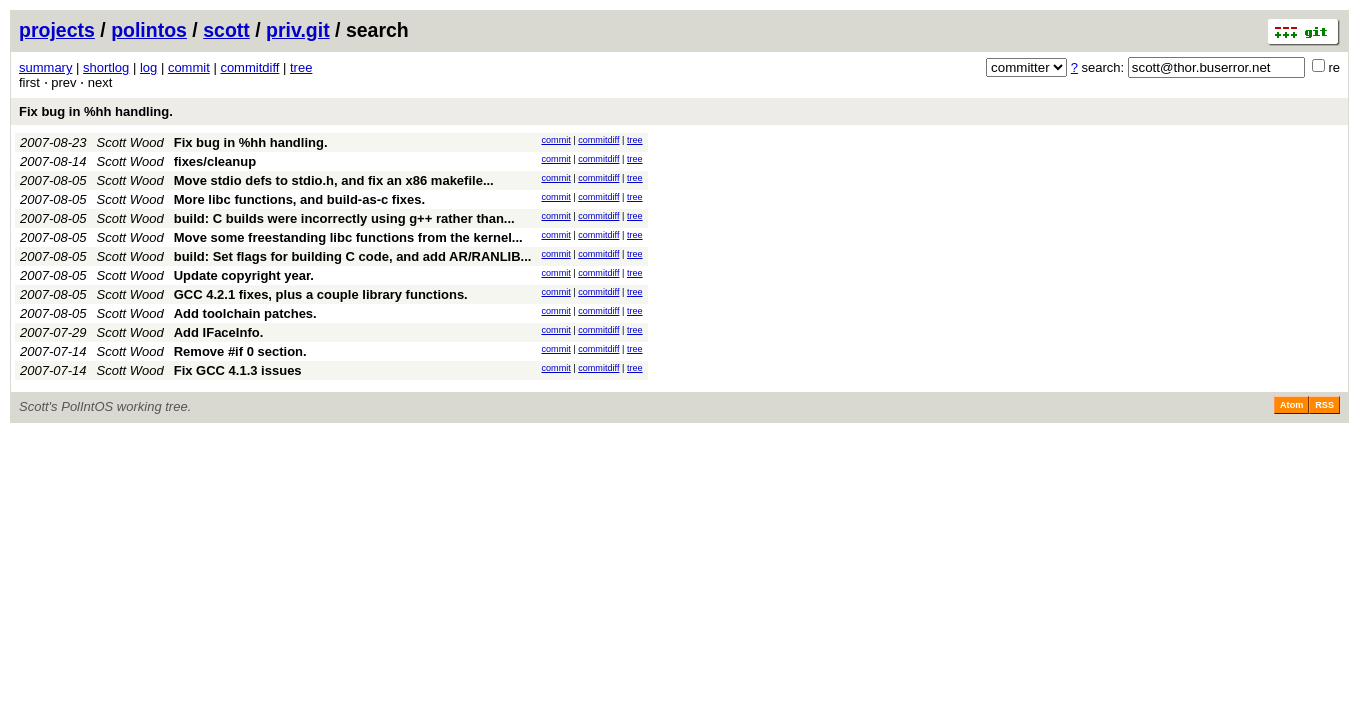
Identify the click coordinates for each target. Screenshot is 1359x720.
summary (45, 67)
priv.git (298, 30)
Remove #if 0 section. (240, 351)
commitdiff (249, 67)
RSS (1324, 405)
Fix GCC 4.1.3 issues (238, 370)
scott (226, 30)
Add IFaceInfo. (219, 332)
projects (57, 30)
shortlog (106, 67)
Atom (1291, 405)
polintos (149, 30)
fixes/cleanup (215, 161)
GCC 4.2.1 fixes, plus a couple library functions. (321, 294)
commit (189, 67)
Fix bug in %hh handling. (96, 111)
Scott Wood (130, 142)
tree (301, 67)
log (148, 67)
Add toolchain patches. (245, 313)
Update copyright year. (244, 275)
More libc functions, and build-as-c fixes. (299, 199)
